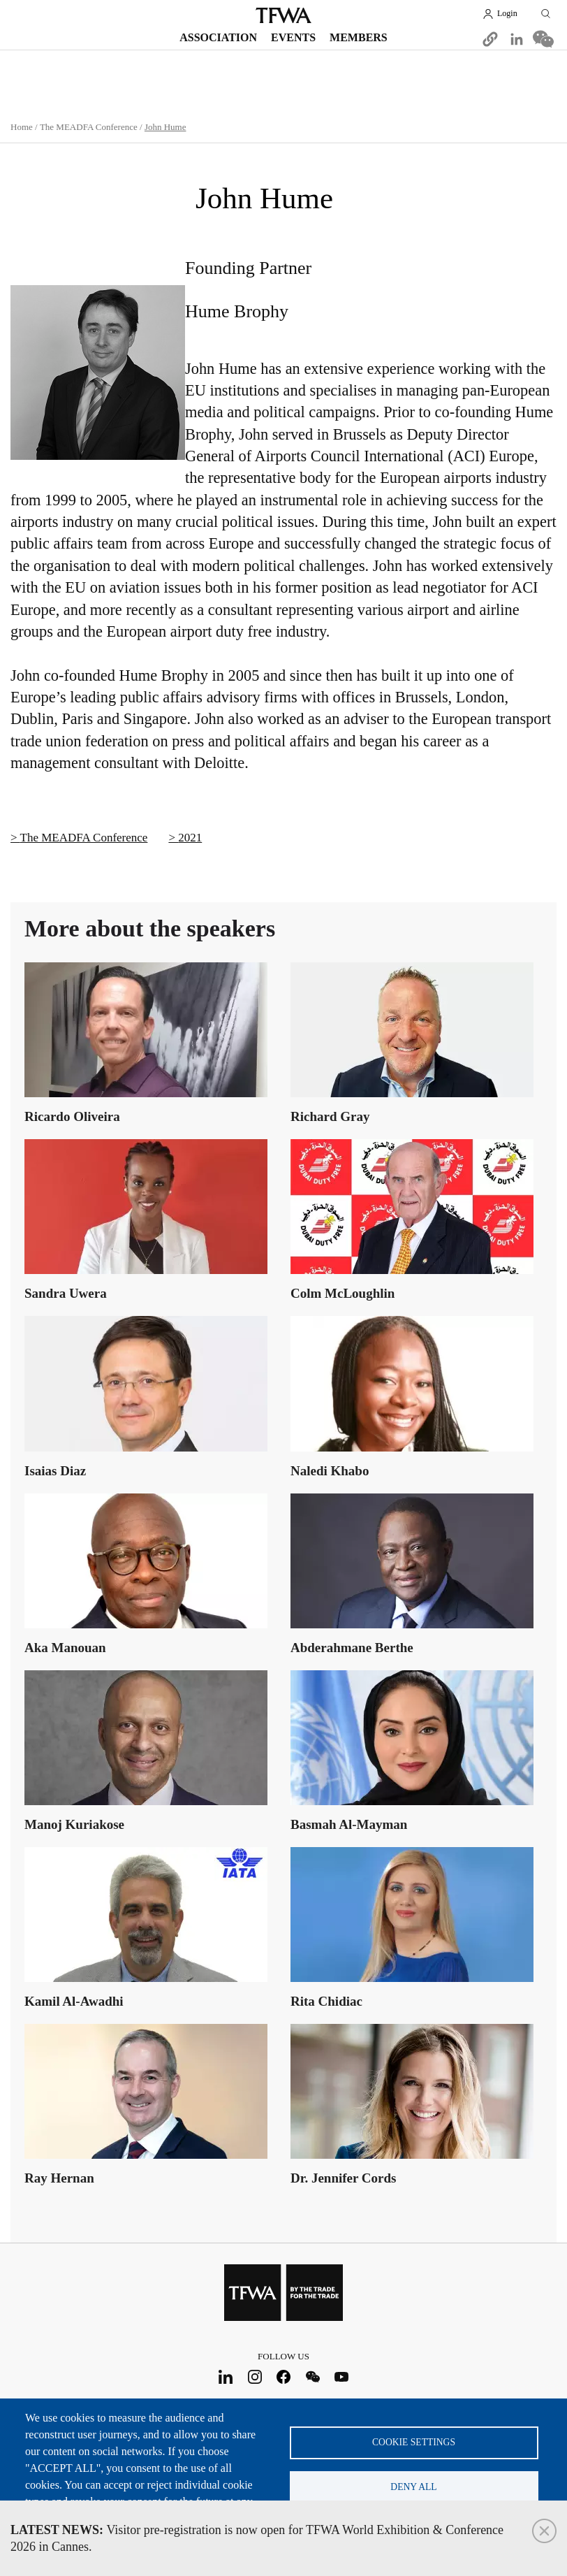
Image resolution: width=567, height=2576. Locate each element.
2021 (190, 837)
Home (21, 127)
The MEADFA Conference (89, 127)
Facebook (284, 2377)
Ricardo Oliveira (72, 1116)
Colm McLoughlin (342, 1293)
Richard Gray (329, 1116)
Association (218, 37)
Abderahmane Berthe (351, 1647)
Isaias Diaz (55, 1470)
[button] (490, 39)
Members (359, 37)
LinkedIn (226, 2377)
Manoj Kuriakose (74, 1823)
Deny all (413, 2487)
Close (544, 2531)
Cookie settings (413, 2441)
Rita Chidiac (326, 2000)
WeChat (312, 2377)
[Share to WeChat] (543, 39)
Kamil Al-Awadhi (74, 2000)
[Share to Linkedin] (516, 39)
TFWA (283, 15)
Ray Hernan (59, 2177)
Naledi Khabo (329, 1470)
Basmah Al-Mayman (348, 1823)
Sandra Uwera (65, 1293)
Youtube (342, 2377)
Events (293, 37)
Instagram (254, 2377)
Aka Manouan (65, 1647)
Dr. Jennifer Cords (343, 2177)
